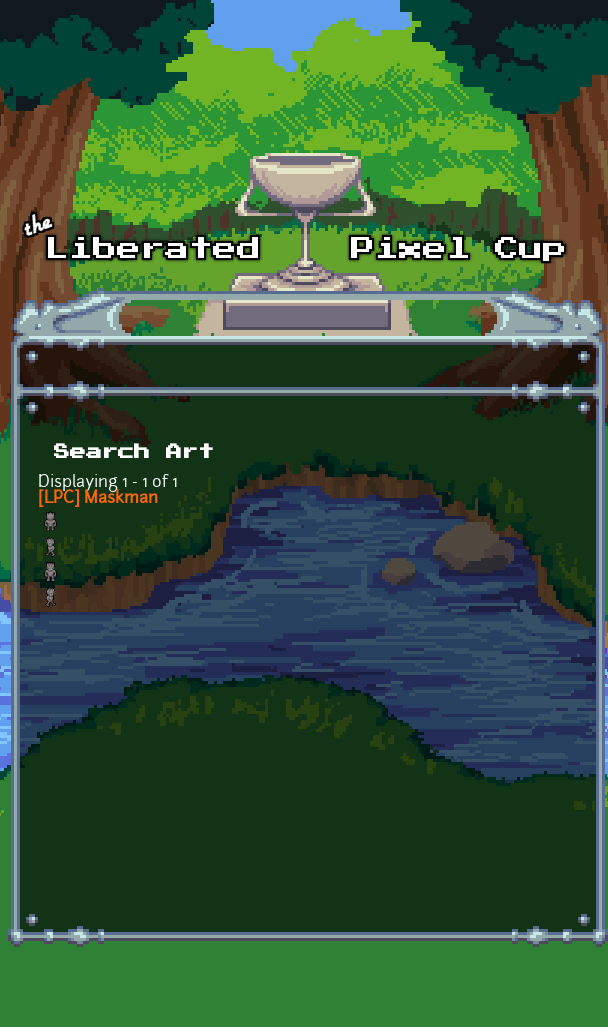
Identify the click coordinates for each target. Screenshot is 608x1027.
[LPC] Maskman (98, 499)
